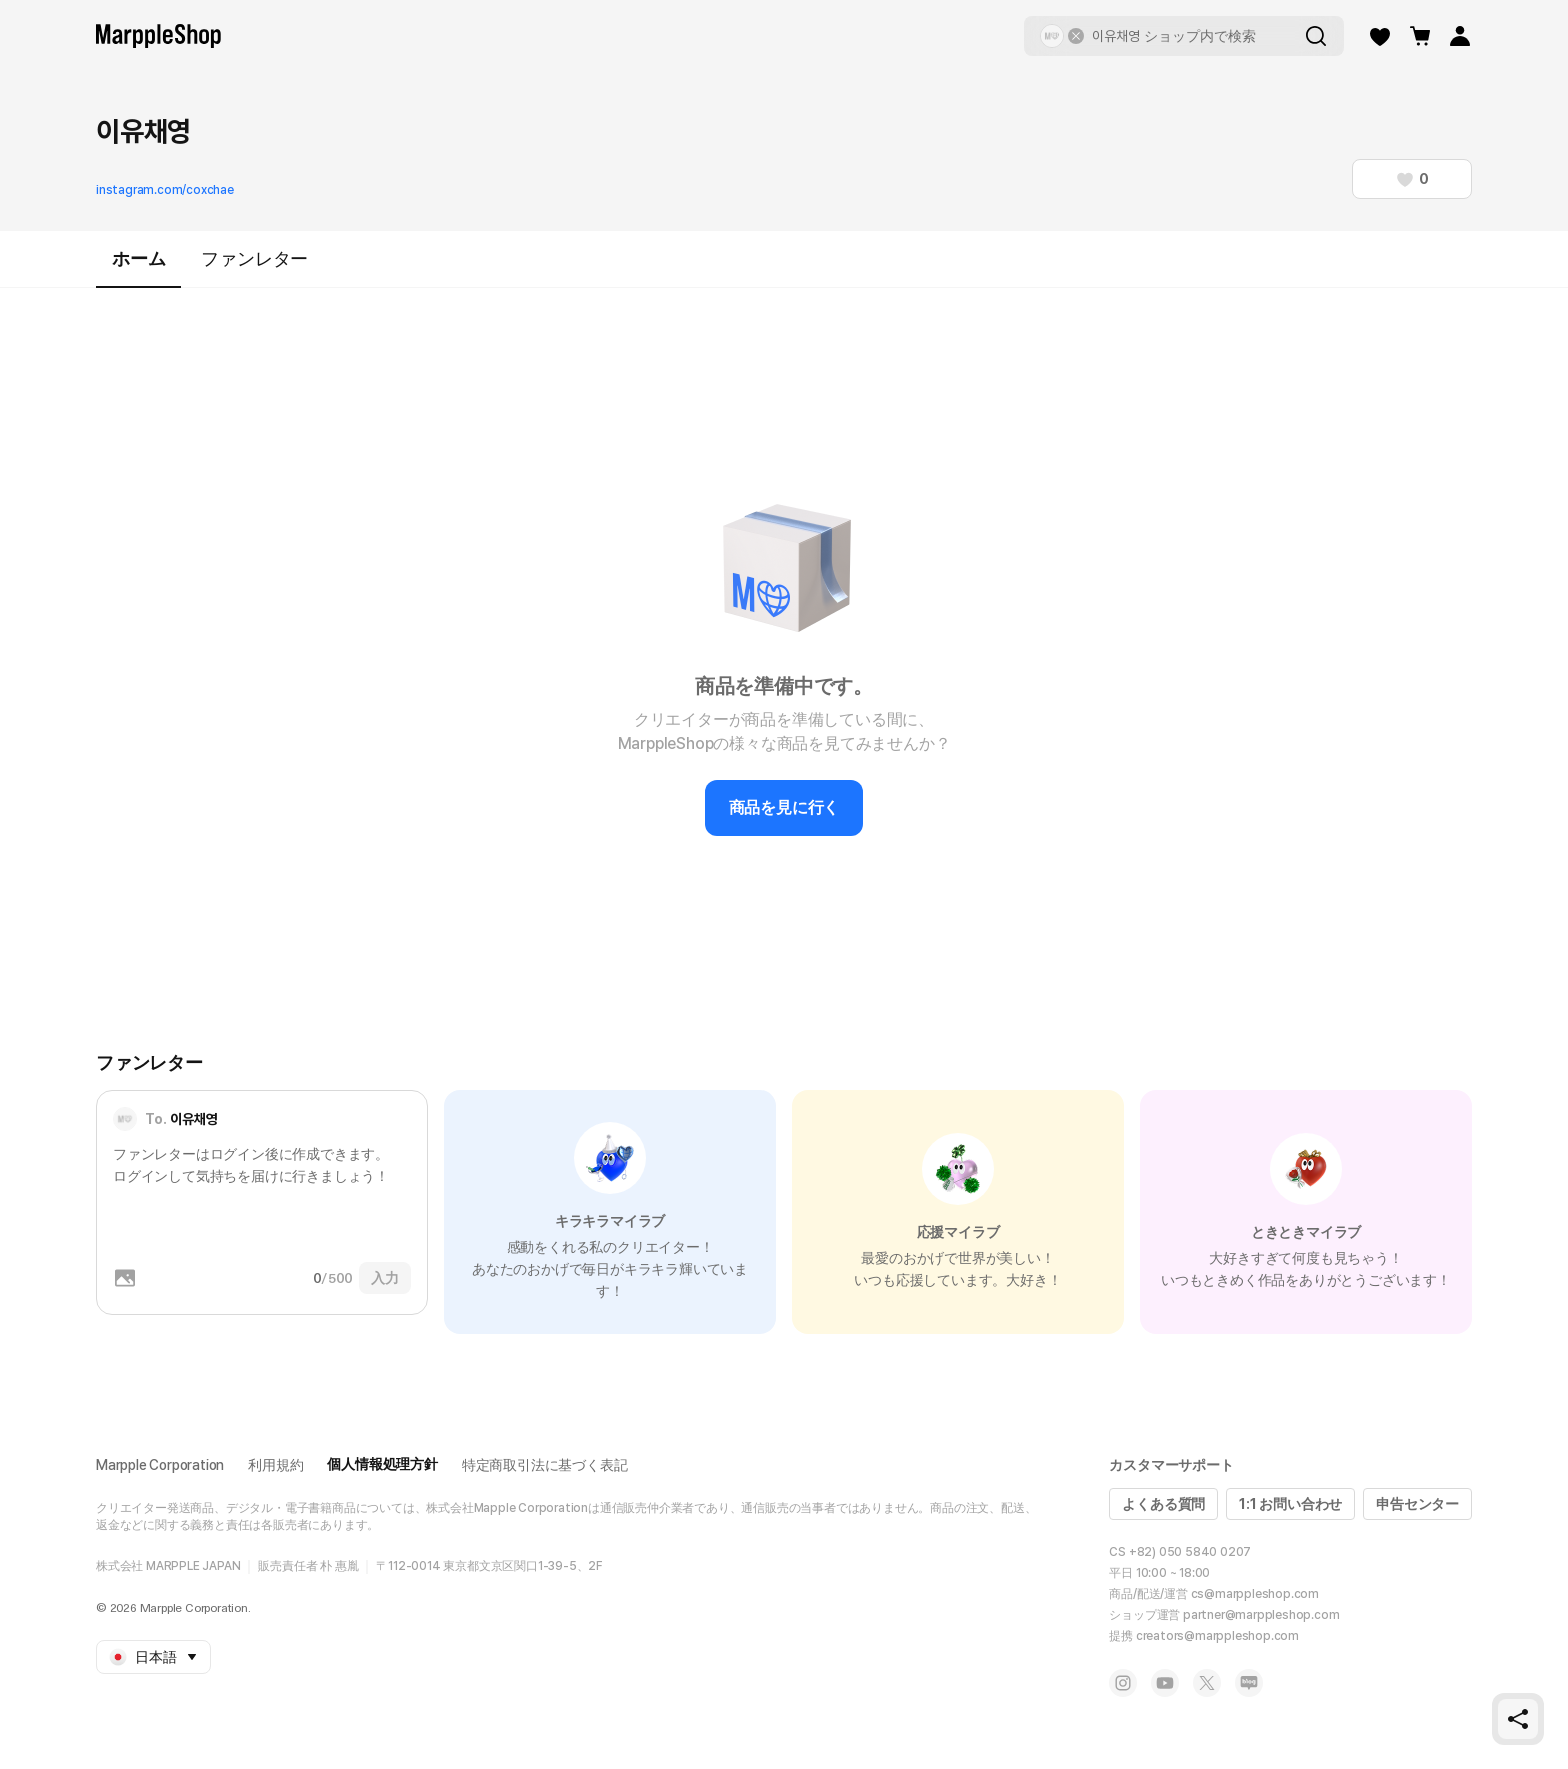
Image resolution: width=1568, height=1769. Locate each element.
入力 (385, 1278)
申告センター (1417, 1504)
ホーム (138, 267)
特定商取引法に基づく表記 (545, 1465)
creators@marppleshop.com (1217, 1636)
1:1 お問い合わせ (1290, 1504)
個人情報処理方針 (382, 1464)
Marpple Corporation (160, 1465)
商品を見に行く (784, 807)
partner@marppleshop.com (1261, 1615)
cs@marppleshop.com (1255, 1594)
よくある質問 (1163, 1504)
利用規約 (275, 1465)
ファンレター (254, 258)
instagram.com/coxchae (165, 190)
